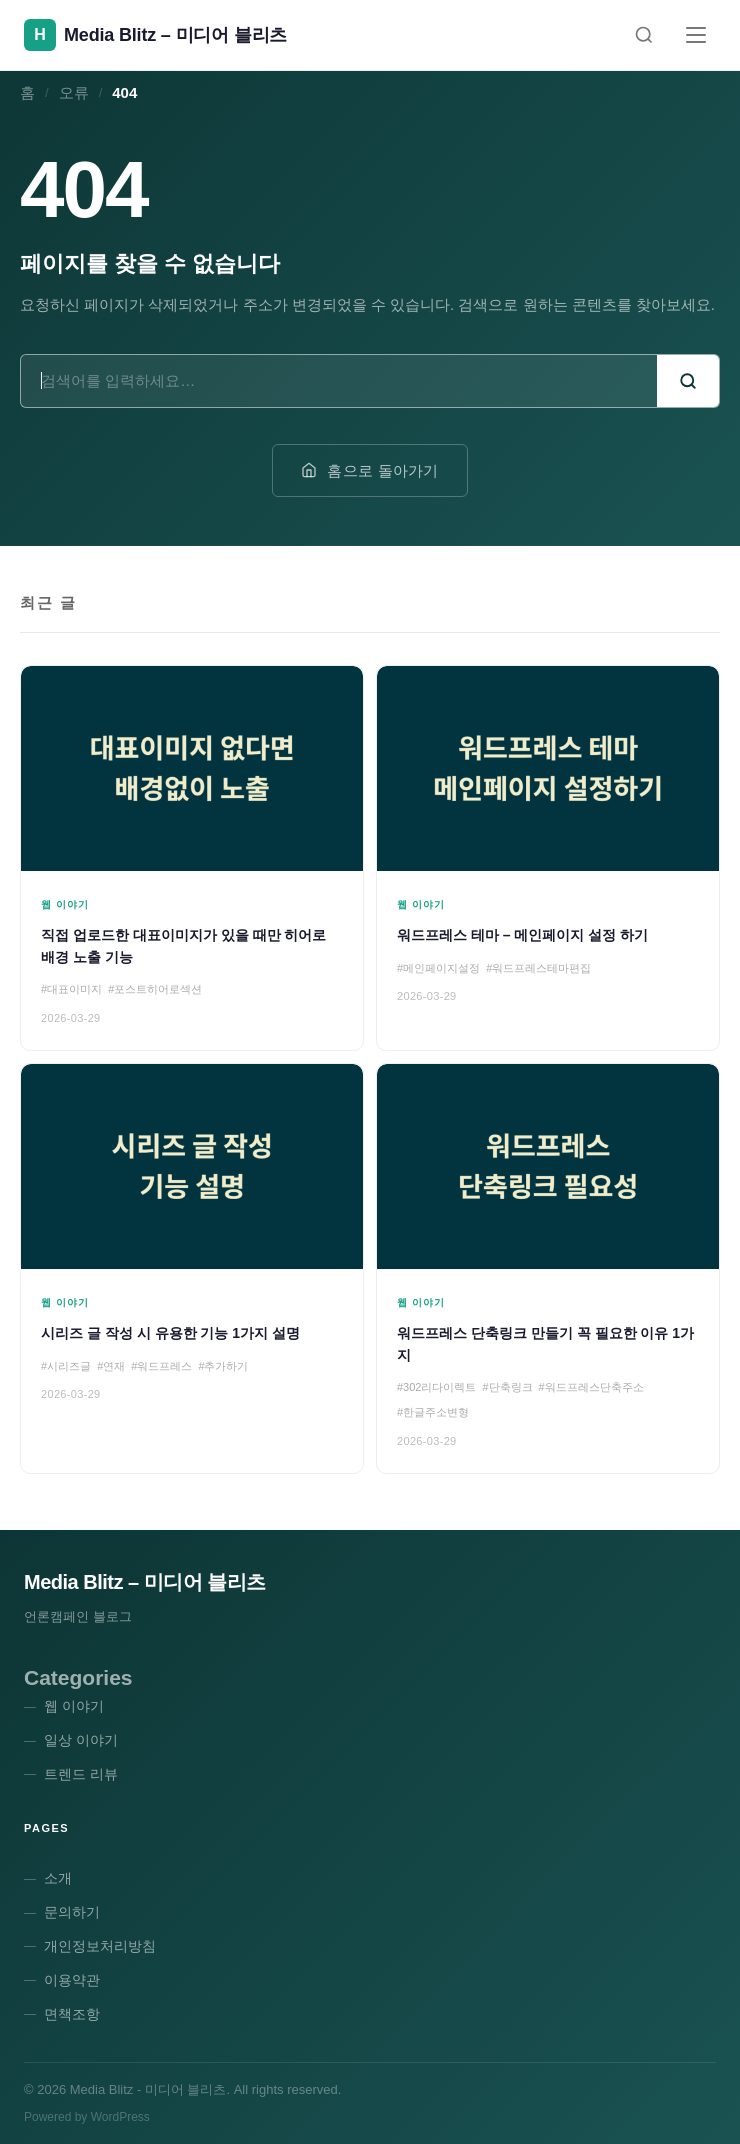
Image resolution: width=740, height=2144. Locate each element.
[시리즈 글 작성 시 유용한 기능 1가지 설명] (192, 1268)
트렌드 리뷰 (81, 1774)
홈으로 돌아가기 (370, 470)
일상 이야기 (81, 1740)
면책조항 (72, 2014)
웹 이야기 (74, 1706)
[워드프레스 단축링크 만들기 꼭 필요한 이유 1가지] (548, 1268)
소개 (58, 1878)
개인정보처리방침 (100, 1946)
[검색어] (339, 380)
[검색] (644, 35)
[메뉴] (696, 35)
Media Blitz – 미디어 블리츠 (145, 1582)
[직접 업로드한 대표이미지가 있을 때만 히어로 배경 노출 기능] (192, 858)
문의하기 (72, 1912)
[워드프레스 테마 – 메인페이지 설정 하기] (548, 858)
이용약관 (72, 1980)
